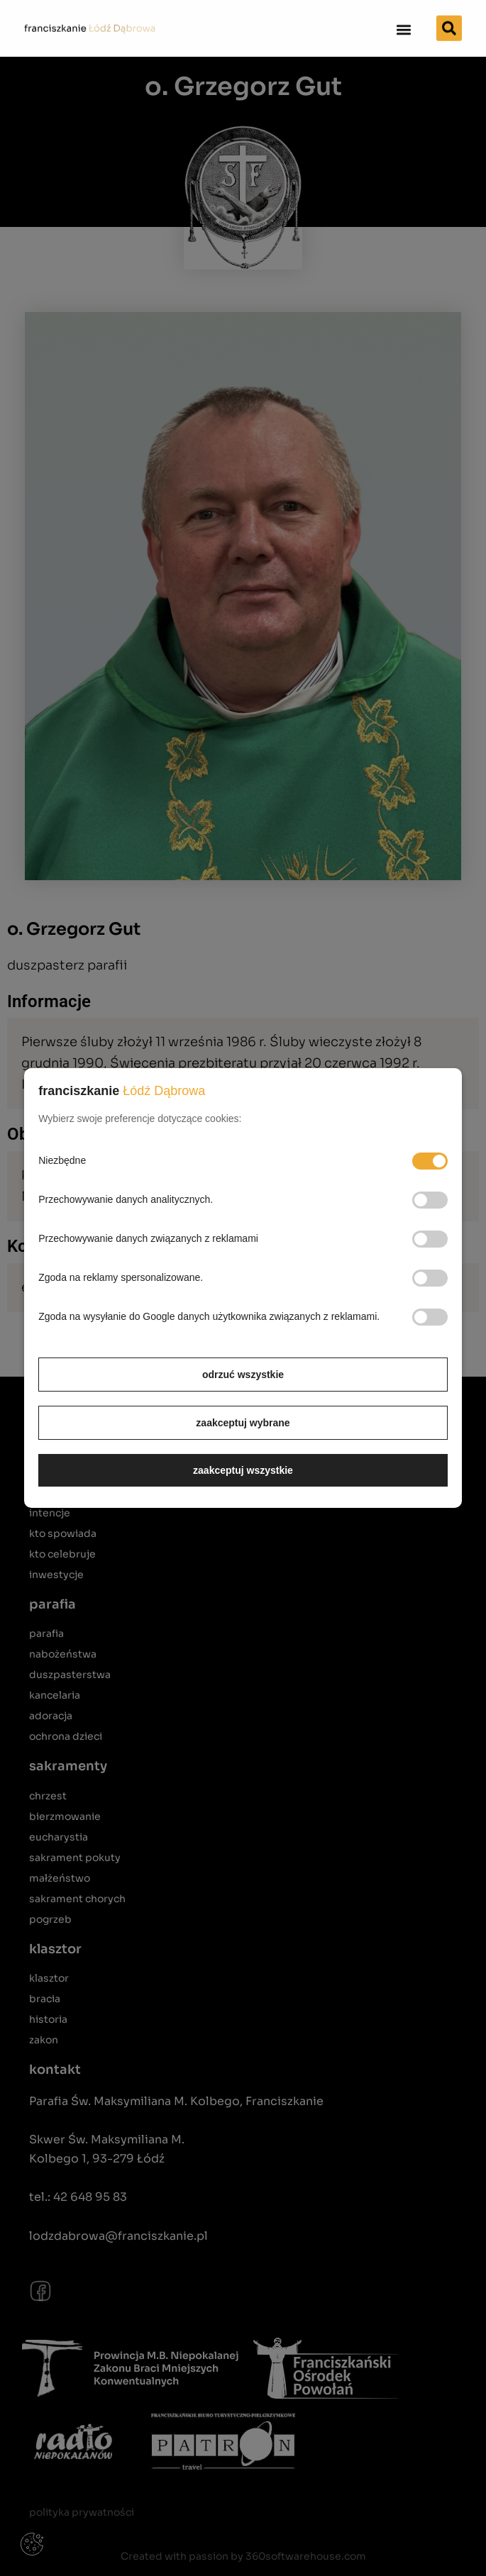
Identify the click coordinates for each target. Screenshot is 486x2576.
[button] (403, 26)
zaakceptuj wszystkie (243, 1470)
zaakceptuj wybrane (242, 1422)
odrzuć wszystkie (243, 1374)
